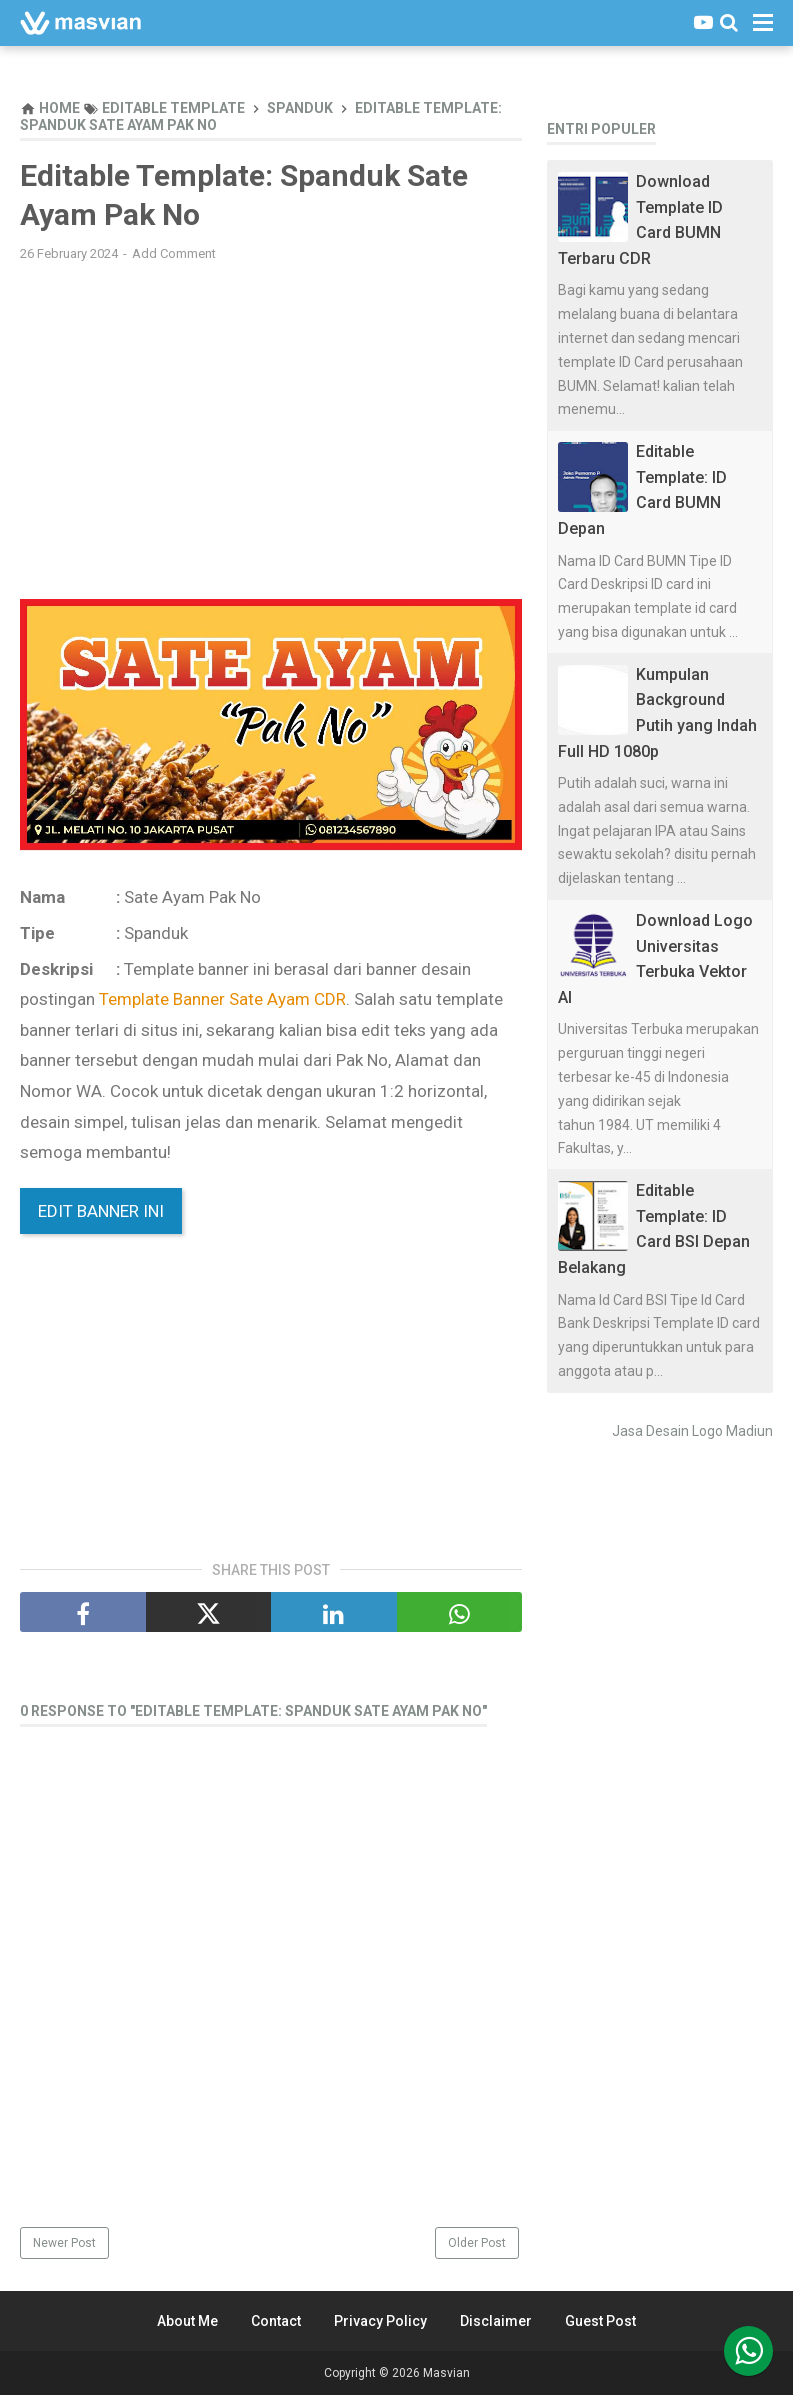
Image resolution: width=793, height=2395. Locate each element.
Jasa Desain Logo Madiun (692, 1431)
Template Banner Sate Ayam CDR (222, 999)
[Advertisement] (271, 422)
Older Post (477, 2243)
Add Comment (174, 253)
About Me (187, 2321)
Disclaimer (496, 2321)
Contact (276, 2321)
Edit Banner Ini (101, 1211)
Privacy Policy (380, 2321)
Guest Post (600, 2321)
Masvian (446, 2373)
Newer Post (64, 2243)
